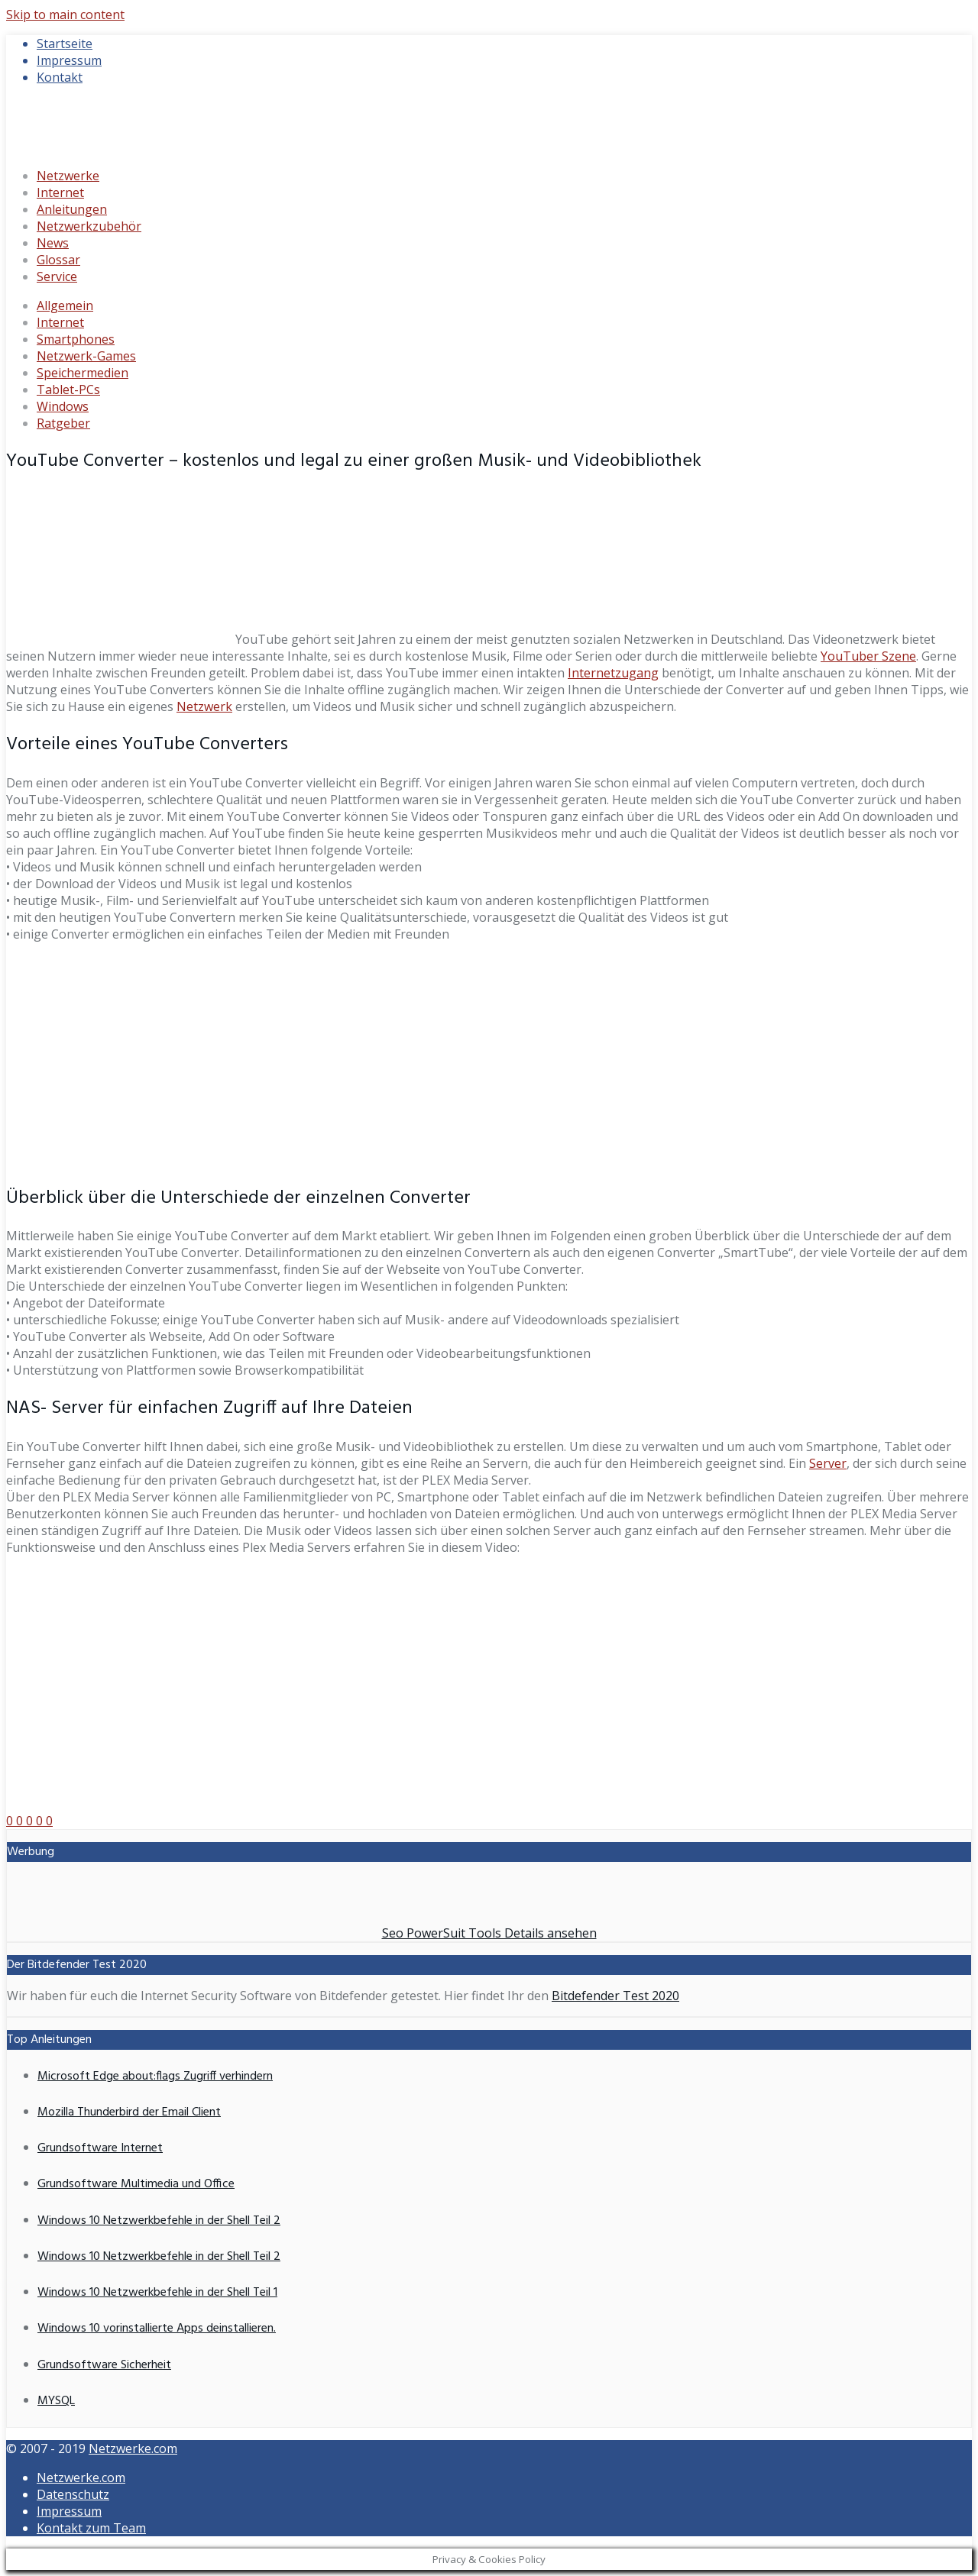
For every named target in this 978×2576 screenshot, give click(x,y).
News (53, 242)
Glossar (58, 259)
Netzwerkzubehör (89, 226)
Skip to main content (65, 14)
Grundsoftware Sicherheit (104, 2365)
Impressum (69, 60)
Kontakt (60, 77)
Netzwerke (68, 175)
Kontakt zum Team (91, 2527)
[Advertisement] (489, 1061)
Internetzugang (613, 672)
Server (828, 1463)
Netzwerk (204, 706)
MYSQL (56, 2401)
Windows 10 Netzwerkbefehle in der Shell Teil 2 (158, 2221)
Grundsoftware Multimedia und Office (136, 2184)
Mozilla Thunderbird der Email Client (129, 2112)
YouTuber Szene (868, 656)
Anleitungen (72, 209)
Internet (60, 192)
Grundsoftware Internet (100, 2148)
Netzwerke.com (133, 2448)
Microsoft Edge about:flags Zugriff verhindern (155, 2076)
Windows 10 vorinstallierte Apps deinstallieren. (156, 2328)
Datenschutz (73, 2494)
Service (57, 276)
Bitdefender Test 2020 (615, 1995)
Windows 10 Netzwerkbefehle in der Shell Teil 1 (157, 2293)
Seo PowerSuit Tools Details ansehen (489, 1933)
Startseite (64, 43)
